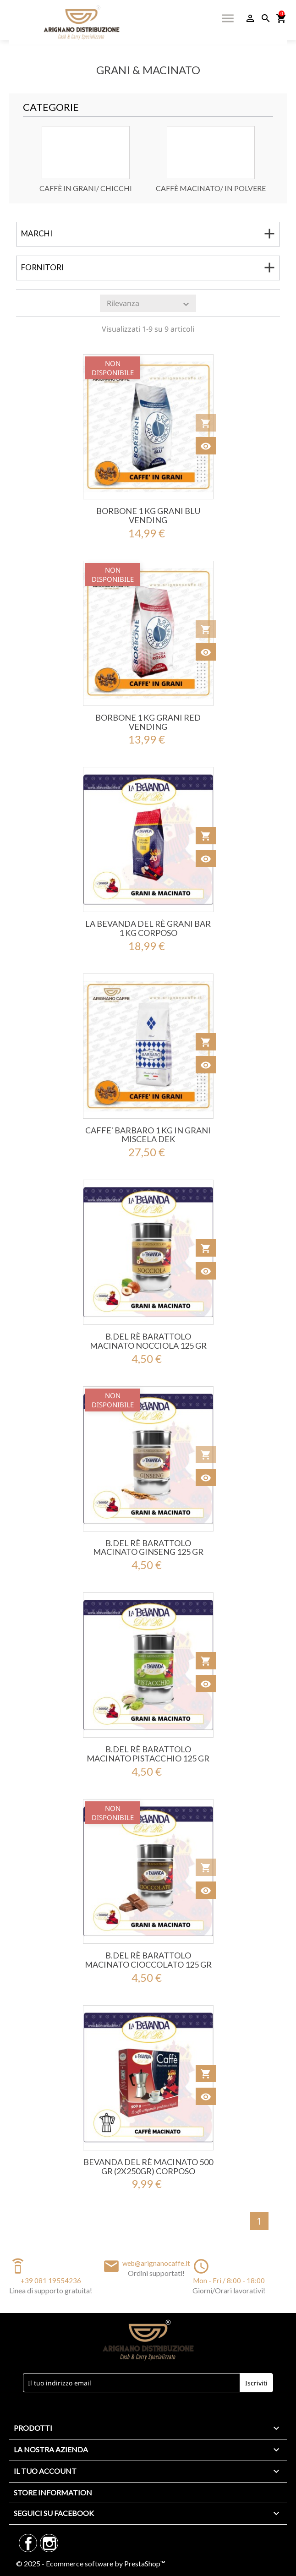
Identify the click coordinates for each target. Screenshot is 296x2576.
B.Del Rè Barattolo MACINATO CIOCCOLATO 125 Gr (148, 1959)
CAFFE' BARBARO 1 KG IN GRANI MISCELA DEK (148, 1134)
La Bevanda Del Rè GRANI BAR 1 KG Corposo (148, 928)
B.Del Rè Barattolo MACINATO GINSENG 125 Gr (148, 1547)
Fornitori (42, 267)
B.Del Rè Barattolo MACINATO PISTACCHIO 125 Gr (148, 1753)
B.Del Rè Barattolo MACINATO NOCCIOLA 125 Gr (148, 1341)
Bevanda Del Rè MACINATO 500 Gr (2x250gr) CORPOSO (148, 2166)
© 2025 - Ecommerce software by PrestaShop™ (90, 2563)
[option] (85, 159)
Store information (53, 2492)
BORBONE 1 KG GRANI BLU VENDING (148, 515)
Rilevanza (149, 304)
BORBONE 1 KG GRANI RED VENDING (148, 722)
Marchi (36, 233)
